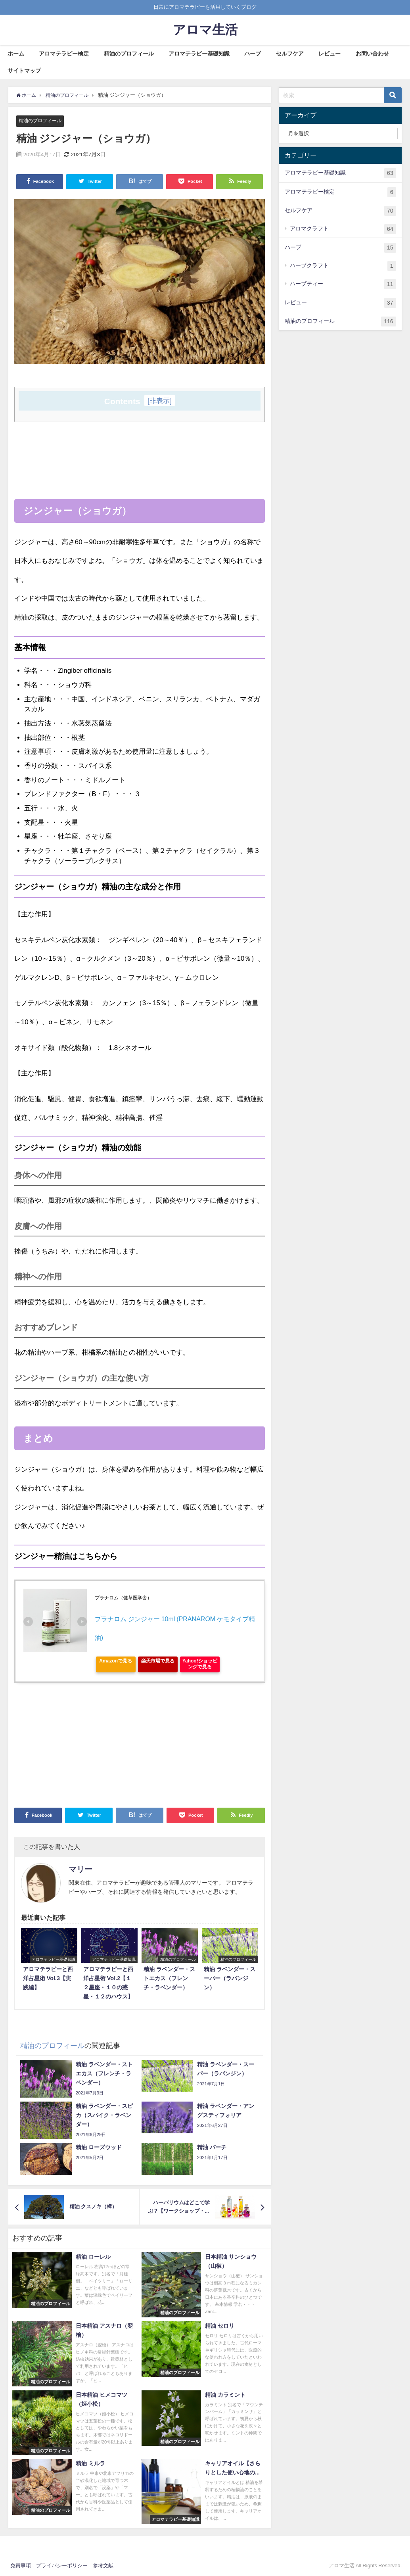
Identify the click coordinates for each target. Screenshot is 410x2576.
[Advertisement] (139, 484)
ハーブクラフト (343, 266)
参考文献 (103, 2565)
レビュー (329, 53)
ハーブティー (343, 284)
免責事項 (20, 2565)
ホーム (16, 53)
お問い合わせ (372, 53)
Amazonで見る (115, 1661)
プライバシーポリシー (62, 2565)
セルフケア (290, 53)
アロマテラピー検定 (64, 53)
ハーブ (252, 53)
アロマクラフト (343, 229)
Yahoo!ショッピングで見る (199, 1664)
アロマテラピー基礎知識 (199, 53)
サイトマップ (24, 70)
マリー (80, 1869)
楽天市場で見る (157, 1661)
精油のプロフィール (129, 53)
